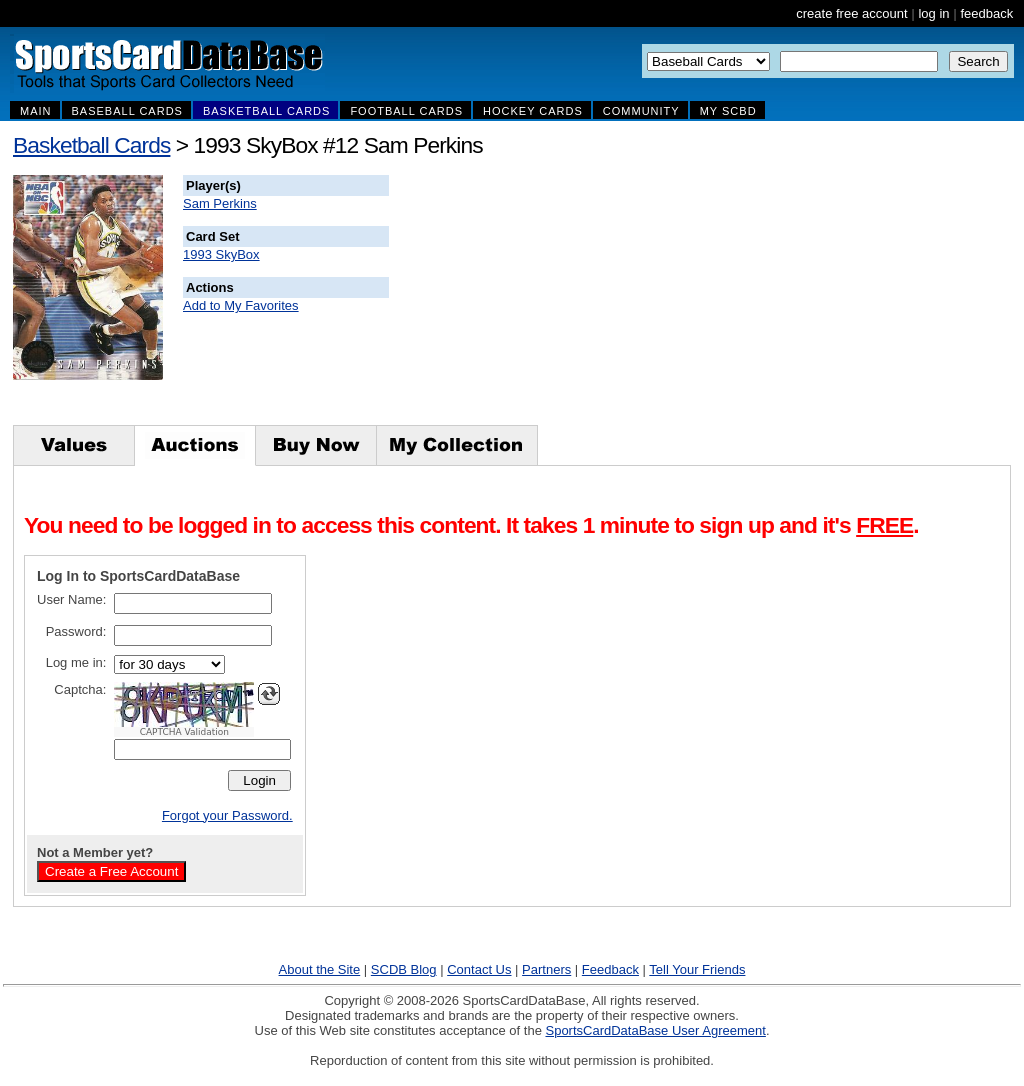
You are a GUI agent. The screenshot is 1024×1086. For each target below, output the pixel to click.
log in (933, 13)
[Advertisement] (751, 300)
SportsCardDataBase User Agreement (655, 1030)
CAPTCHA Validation (184, 732)
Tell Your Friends (697, 969)
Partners (546, 969)
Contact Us (479, 969)
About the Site (320, 969)
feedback (986, 13)
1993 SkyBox (221, 254)
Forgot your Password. (227, 815)
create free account (851, 13)
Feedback (610, 969)
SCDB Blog (404, 969)
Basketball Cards (91, 145)
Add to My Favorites (241, 305)
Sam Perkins (220, 203)
